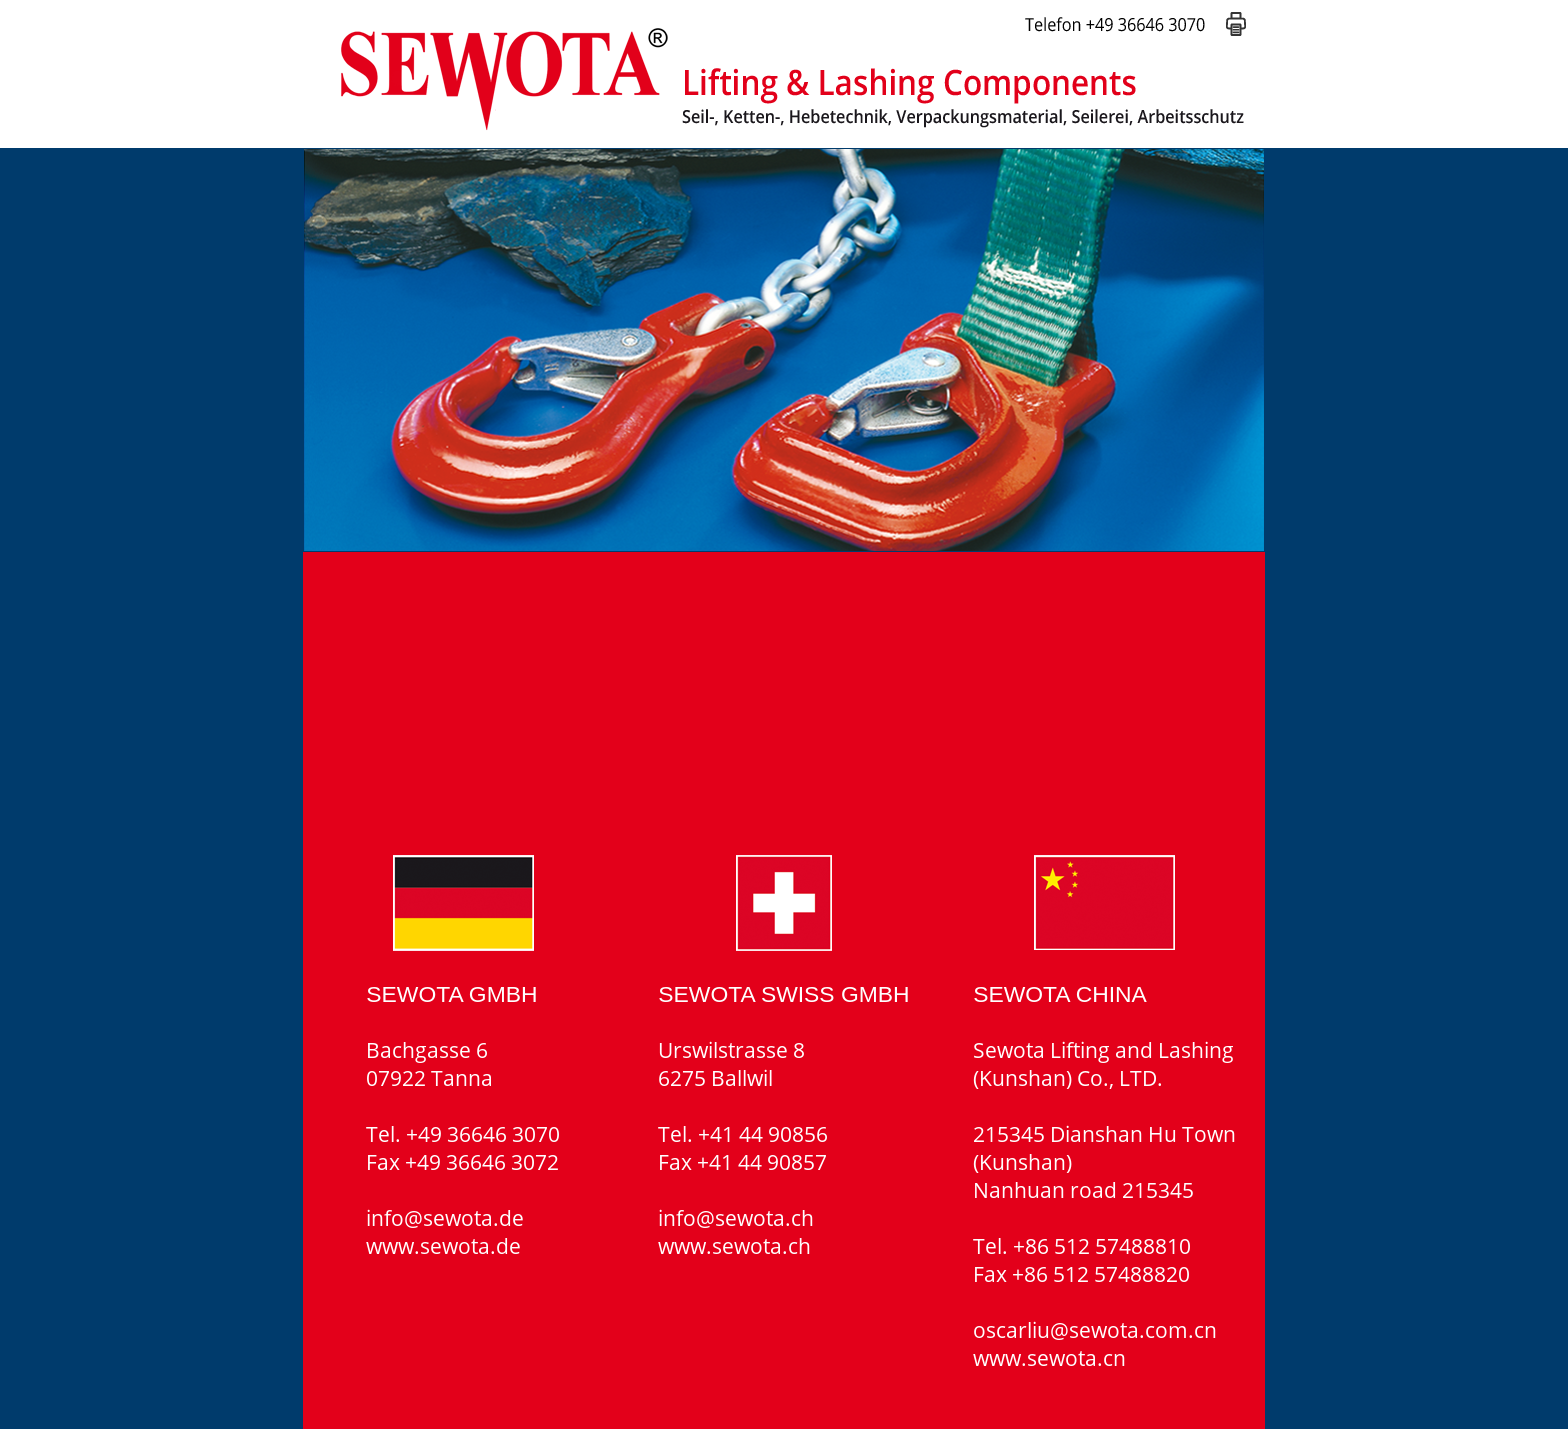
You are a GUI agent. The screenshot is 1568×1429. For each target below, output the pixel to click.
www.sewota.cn (1049, 1358)
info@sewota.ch (736, 1218)
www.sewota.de (443, 1246)
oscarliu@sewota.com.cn (1095, 1330)
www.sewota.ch (734, 1246)
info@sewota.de (445, 1218)
